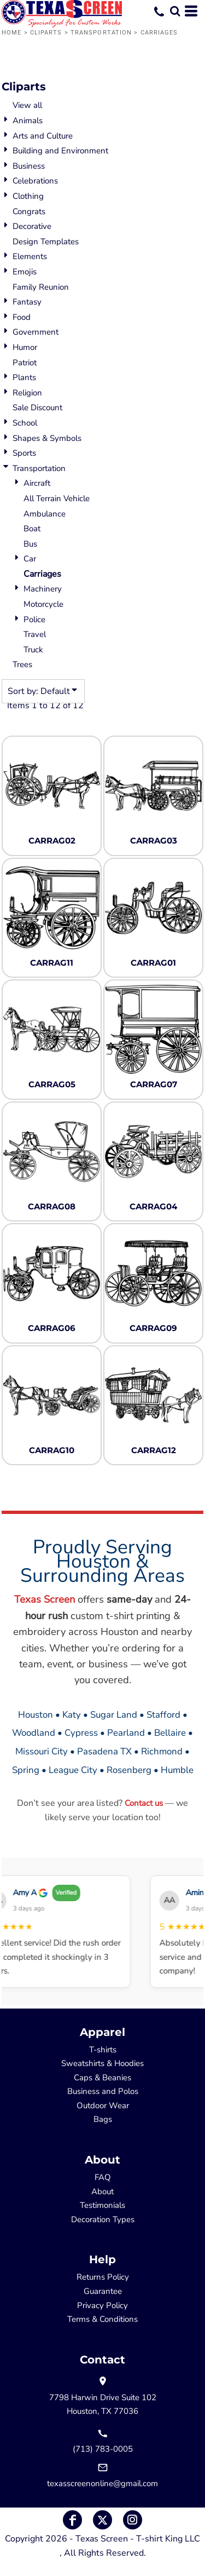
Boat (32, 528)
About (102, 2191)
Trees (22, 664)
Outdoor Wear (103, 2105)
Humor (25, 347)
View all (27, 105)
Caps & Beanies (102, 2077)
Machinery (43, 588)
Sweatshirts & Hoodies (102, 2063)
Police (34, 619)
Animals (28, 120)
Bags (102, 2119)
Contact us (144, 1803)
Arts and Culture (43, 135)
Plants (24, 377)
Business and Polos (102, 2091)
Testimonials (102, 2205)
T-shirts (102, 2049)
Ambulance (45, 513)
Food (22, 317)
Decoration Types (102, 2219)
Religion (27, 392)
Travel (35, 634)
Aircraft (37, 483)
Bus (30, 543)
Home (11, 32)
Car (30, 558)
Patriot (25, 362)
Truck (33, 649)
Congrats (29, 211)
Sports (24, 452)
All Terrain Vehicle (57, 498)
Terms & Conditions (102, 2319)
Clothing (28, 196)
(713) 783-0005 (103, 2448)
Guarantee (103, 2291)
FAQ (103, 2177)
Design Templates (46, 241)
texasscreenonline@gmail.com (102, 2483)
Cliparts (46, 32)
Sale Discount (37, 407)
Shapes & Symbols (47, 438)
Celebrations (35, 180)
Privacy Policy (102, 2305)
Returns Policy (103, 2276)
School (25, 422)
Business (29, 165)
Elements (30, 256)
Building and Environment (60, 150)
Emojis (25, 271)
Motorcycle (43, 604)
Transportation (101, 32)
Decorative (32, 226)
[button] (174, 10)
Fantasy (27, 301)
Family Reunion (41, 287)
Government (35, 331)
